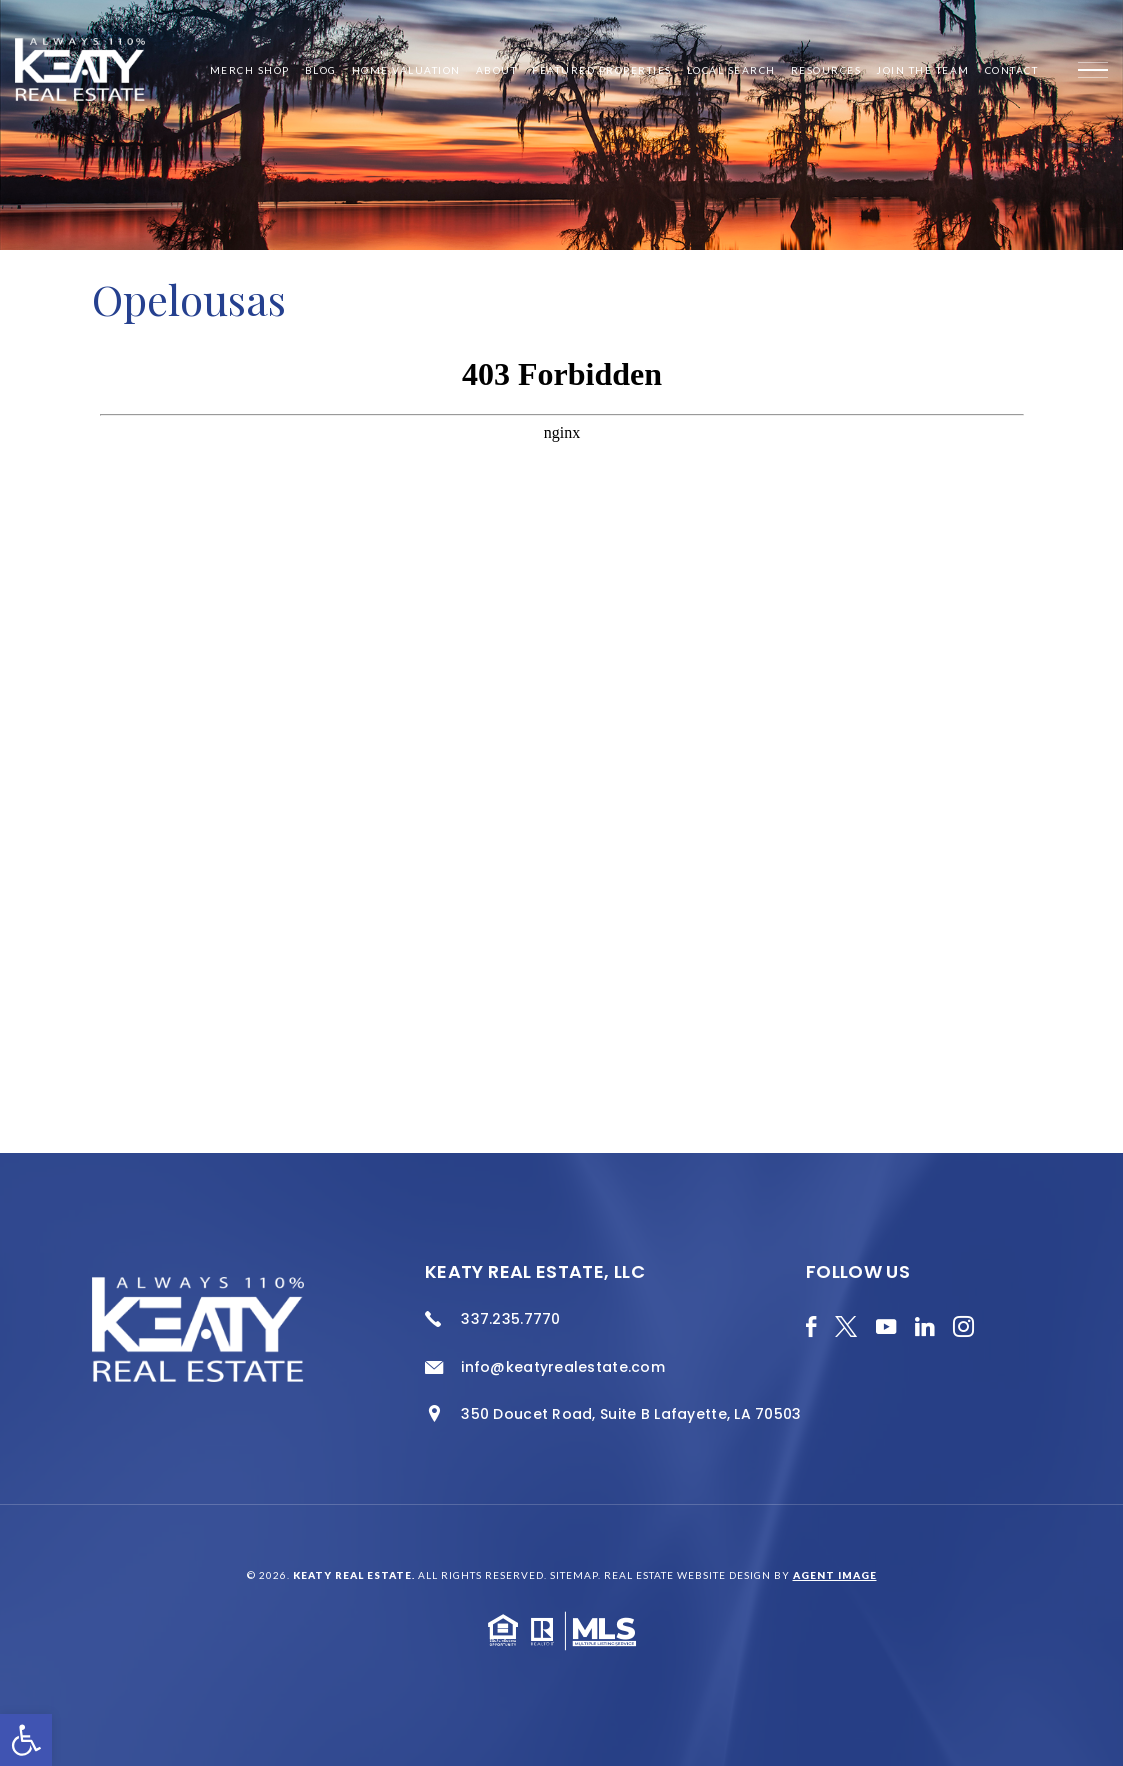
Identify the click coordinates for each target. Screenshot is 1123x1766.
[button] (26, 1740)
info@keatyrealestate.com (563, 1367)
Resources (826, 70)
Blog (321, 70)
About (497, 70)
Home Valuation (406, 70)
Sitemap (574, 1575)
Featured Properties (602, 70)
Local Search (731, 70)
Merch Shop (250, 70)
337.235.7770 (510, 1319)
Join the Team (923, 70)
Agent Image (835, 1575)
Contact (1012, 70)
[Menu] (1093, 70)
